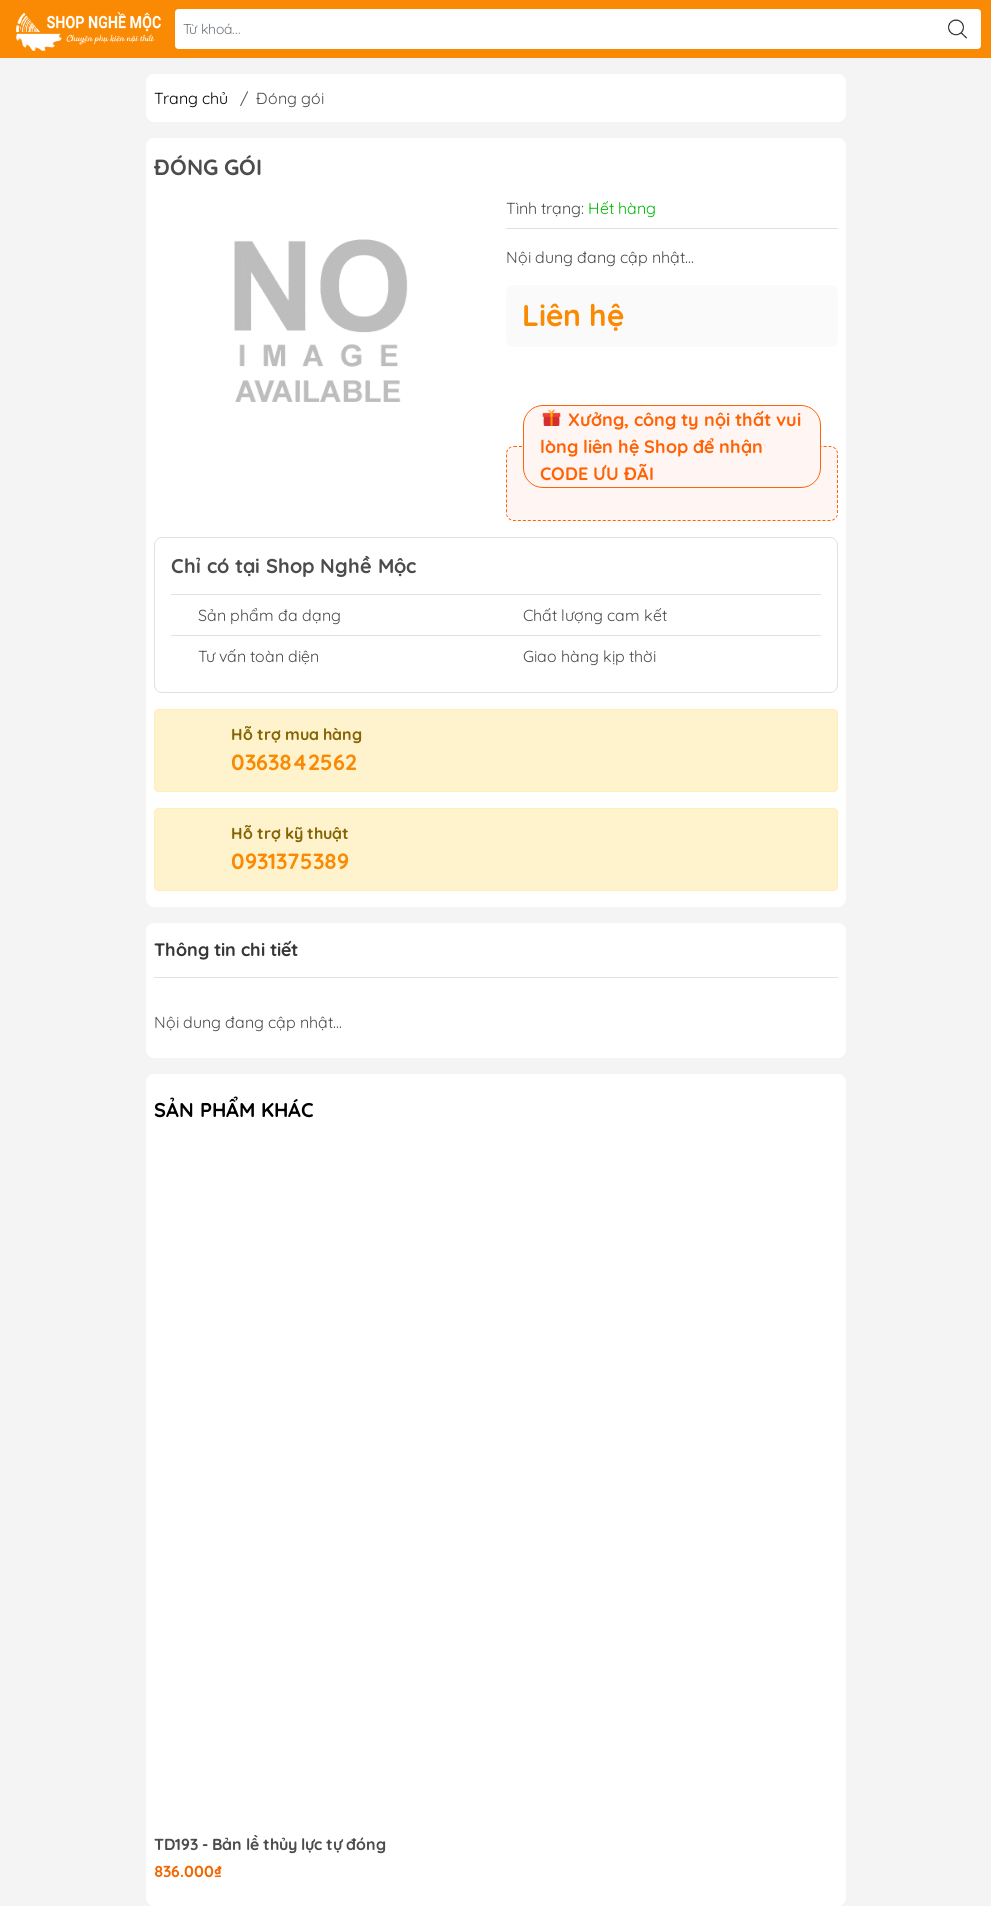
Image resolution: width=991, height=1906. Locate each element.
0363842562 (294, 762)
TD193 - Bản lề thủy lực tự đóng (270, 1844)
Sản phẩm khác (234, 1109)
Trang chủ (191, 98)
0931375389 (290, 861)
